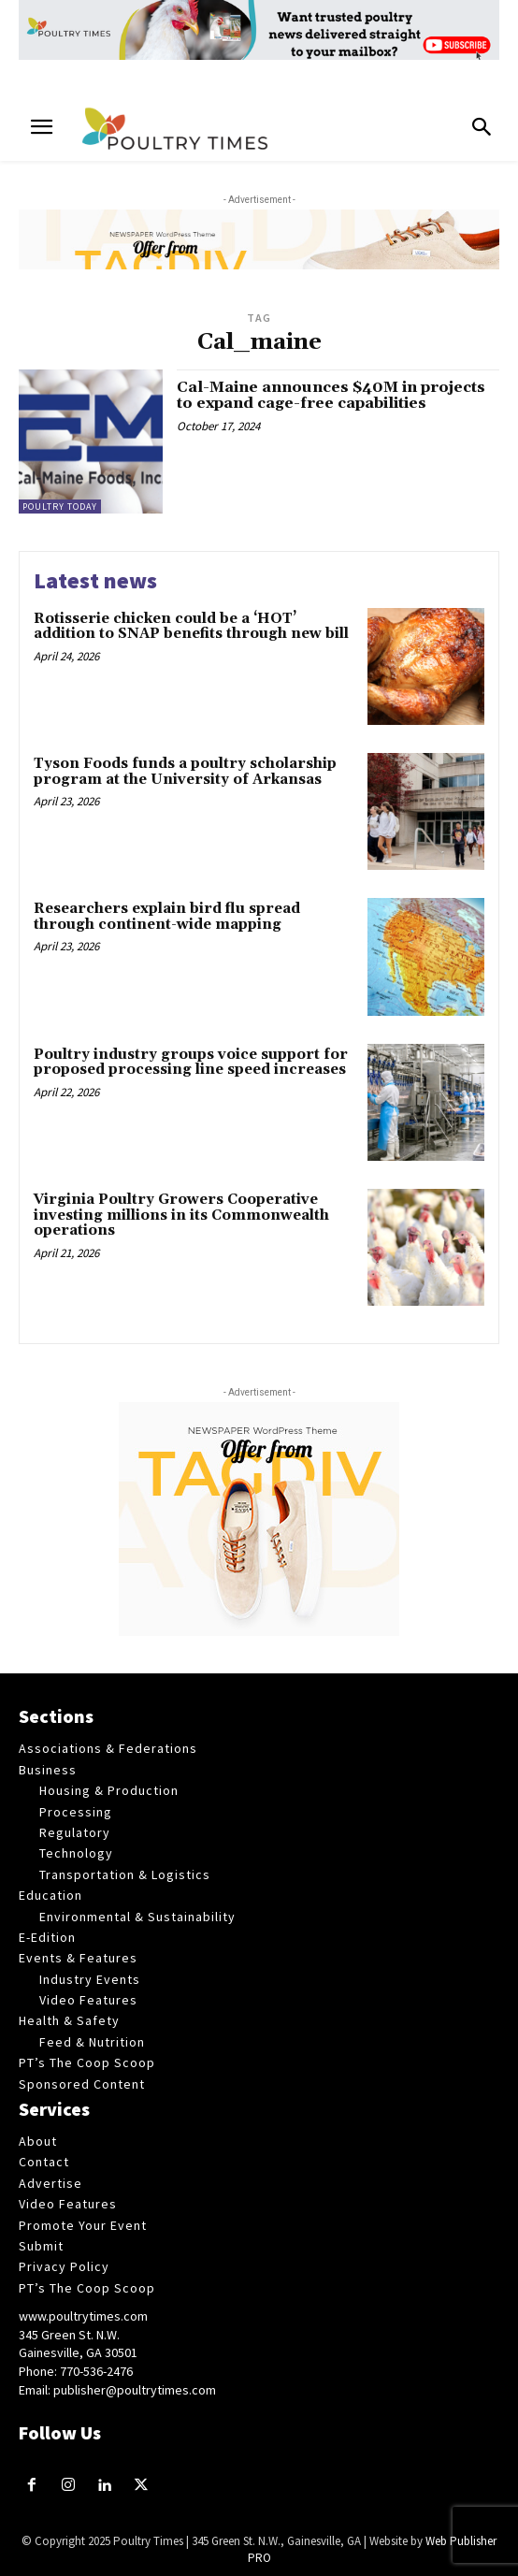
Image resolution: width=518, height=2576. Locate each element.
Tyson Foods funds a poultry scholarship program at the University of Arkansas (185, 772)
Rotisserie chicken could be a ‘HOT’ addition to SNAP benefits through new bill (191, 627)
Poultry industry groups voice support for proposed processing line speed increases (191, 1062)
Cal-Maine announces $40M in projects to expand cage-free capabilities (331, 395)
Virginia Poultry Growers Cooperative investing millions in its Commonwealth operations (181, 1215)
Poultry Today (59, 506)
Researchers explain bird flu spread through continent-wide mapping (167, 916)
